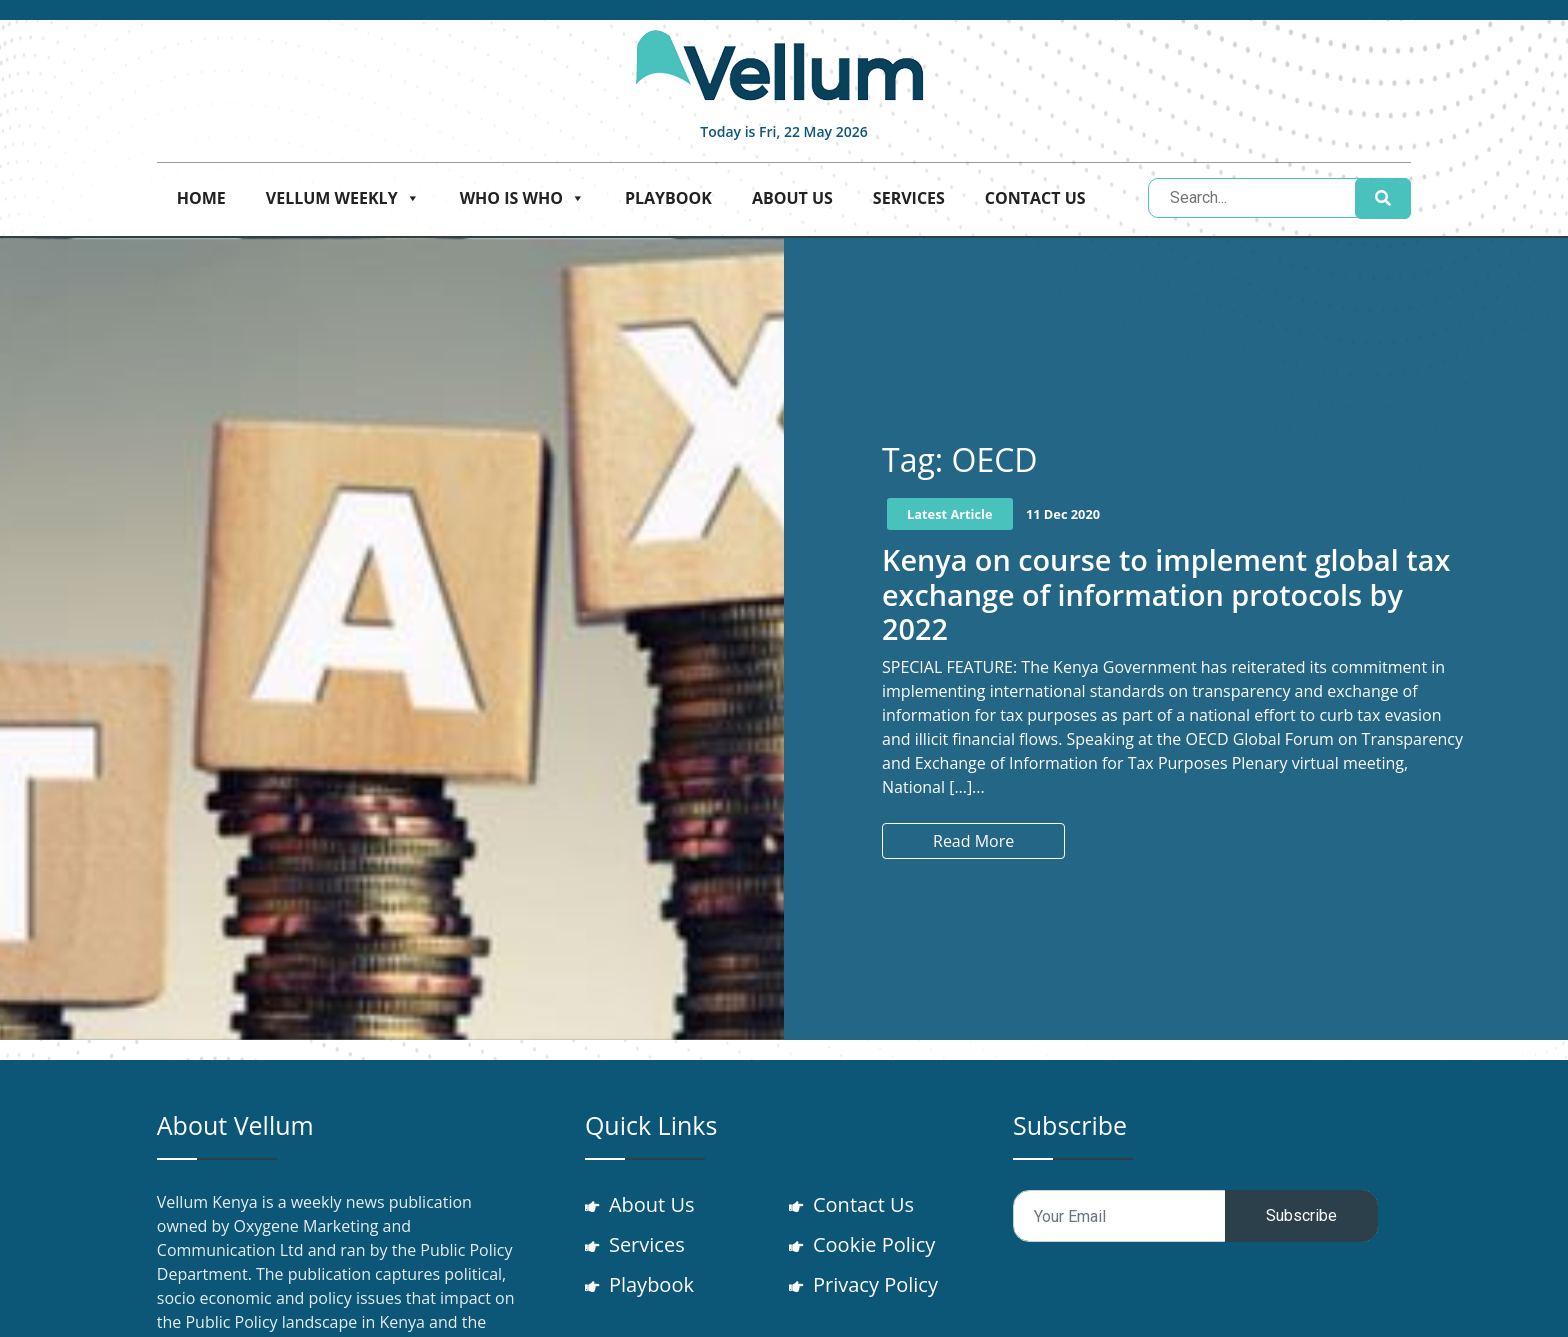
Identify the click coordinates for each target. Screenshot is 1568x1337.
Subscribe (1301, 1215)
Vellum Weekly (343, 198)
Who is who (522, 198)
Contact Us (1035, 198)
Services (909, 198)
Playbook (668, 198)
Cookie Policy (874, 1244)
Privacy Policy (875, 1284)
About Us (792, 198)
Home (201, 198)
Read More (973, 841)
